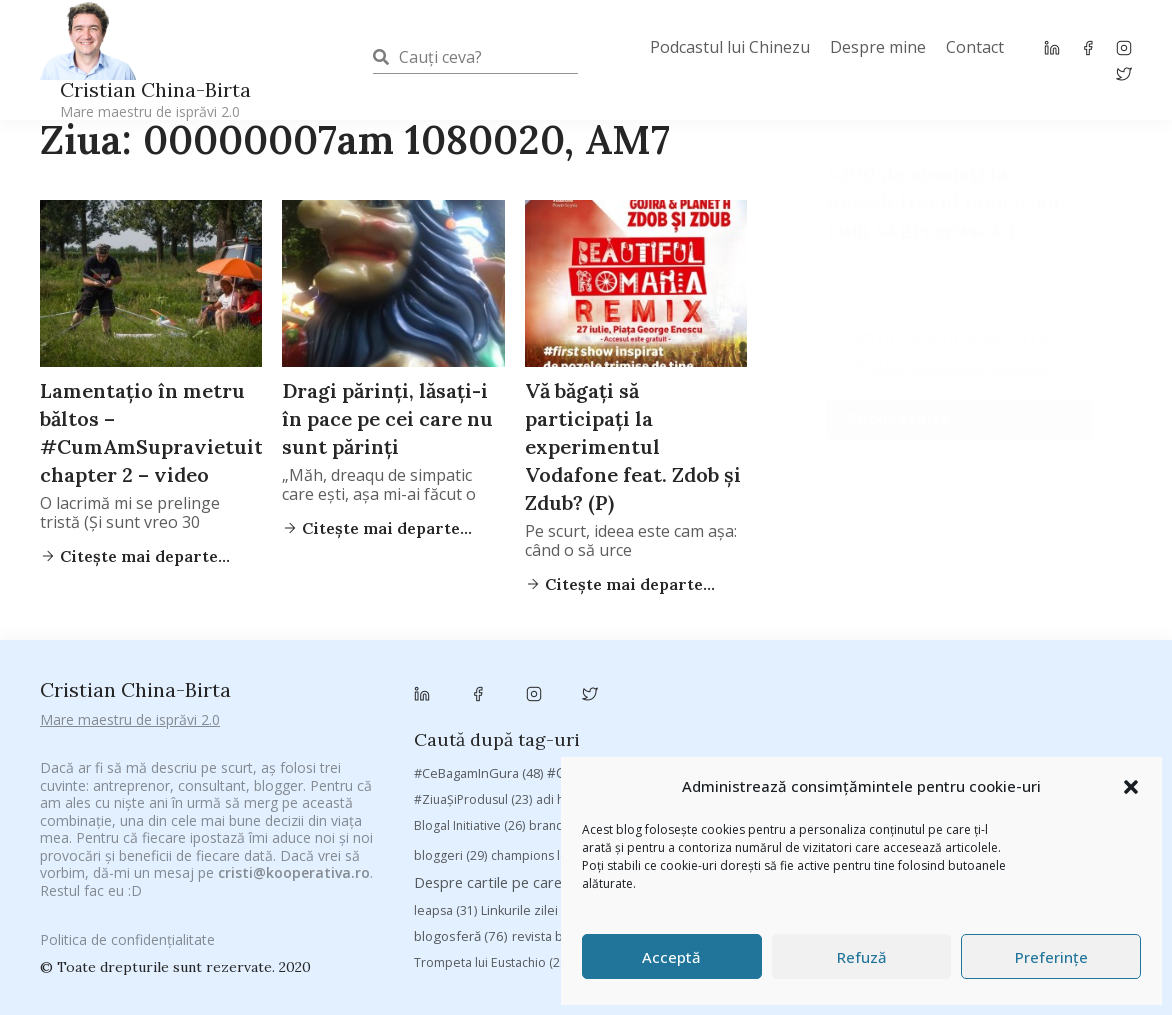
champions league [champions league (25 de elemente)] (555, 747)
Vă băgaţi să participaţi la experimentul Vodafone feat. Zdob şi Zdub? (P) (633, 446)
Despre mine (878, 47)
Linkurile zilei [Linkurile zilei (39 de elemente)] (531, 802)
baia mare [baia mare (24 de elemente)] (981, 691)
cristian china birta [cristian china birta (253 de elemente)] (1031, 746)
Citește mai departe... (385, 528)
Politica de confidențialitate (950, 367)
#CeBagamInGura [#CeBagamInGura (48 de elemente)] (478, 665)
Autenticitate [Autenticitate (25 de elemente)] (888, 691)
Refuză (862, 957)
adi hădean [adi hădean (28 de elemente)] (580, 691)
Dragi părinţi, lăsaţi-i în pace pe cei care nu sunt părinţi (387, 418)
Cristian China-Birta (155, 99)
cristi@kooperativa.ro (294, 849)
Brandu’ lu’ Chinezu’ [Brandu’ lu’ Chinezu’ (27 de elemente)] (713, 717)
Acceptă (671, 957)
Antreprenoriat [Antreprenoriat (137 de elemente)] (771, 690)
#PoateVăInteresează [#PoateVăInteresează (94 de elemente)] (823, 665)
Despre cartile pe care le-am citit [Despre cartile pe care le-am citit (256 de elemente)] (542, 775)
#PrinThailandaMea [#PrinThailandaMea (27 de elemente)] (976, 665)
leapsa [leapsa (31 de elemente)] (445, 802)
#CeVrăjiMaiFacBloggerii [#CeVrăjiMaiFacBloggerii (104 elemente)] (642, 664)
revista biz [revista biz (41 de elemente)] (554, 828)
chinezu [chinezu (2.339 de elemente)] (680, 745)
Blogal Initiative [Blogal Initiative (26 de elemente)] (469, 717)
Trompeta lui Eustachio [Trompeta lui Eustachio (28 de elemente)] (492, 854)
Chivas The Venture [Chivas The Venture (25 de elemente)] (808, 747)
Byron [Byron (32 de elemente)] (813, 717)
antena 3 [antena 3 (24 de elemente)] (665, 691)
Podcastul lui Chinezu (730, 47)
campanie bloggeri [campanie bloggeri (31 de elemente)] (914, 717)
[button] (1131, 787)
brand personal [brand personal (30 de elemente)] (586, 717)
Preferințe (1051, 957)
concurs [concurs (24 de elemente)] (912, 747)
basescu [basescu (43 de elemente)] (1063, 691)
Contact (975, 47)
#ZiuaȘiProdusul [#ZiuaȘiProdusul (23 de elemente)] (473, 691)
